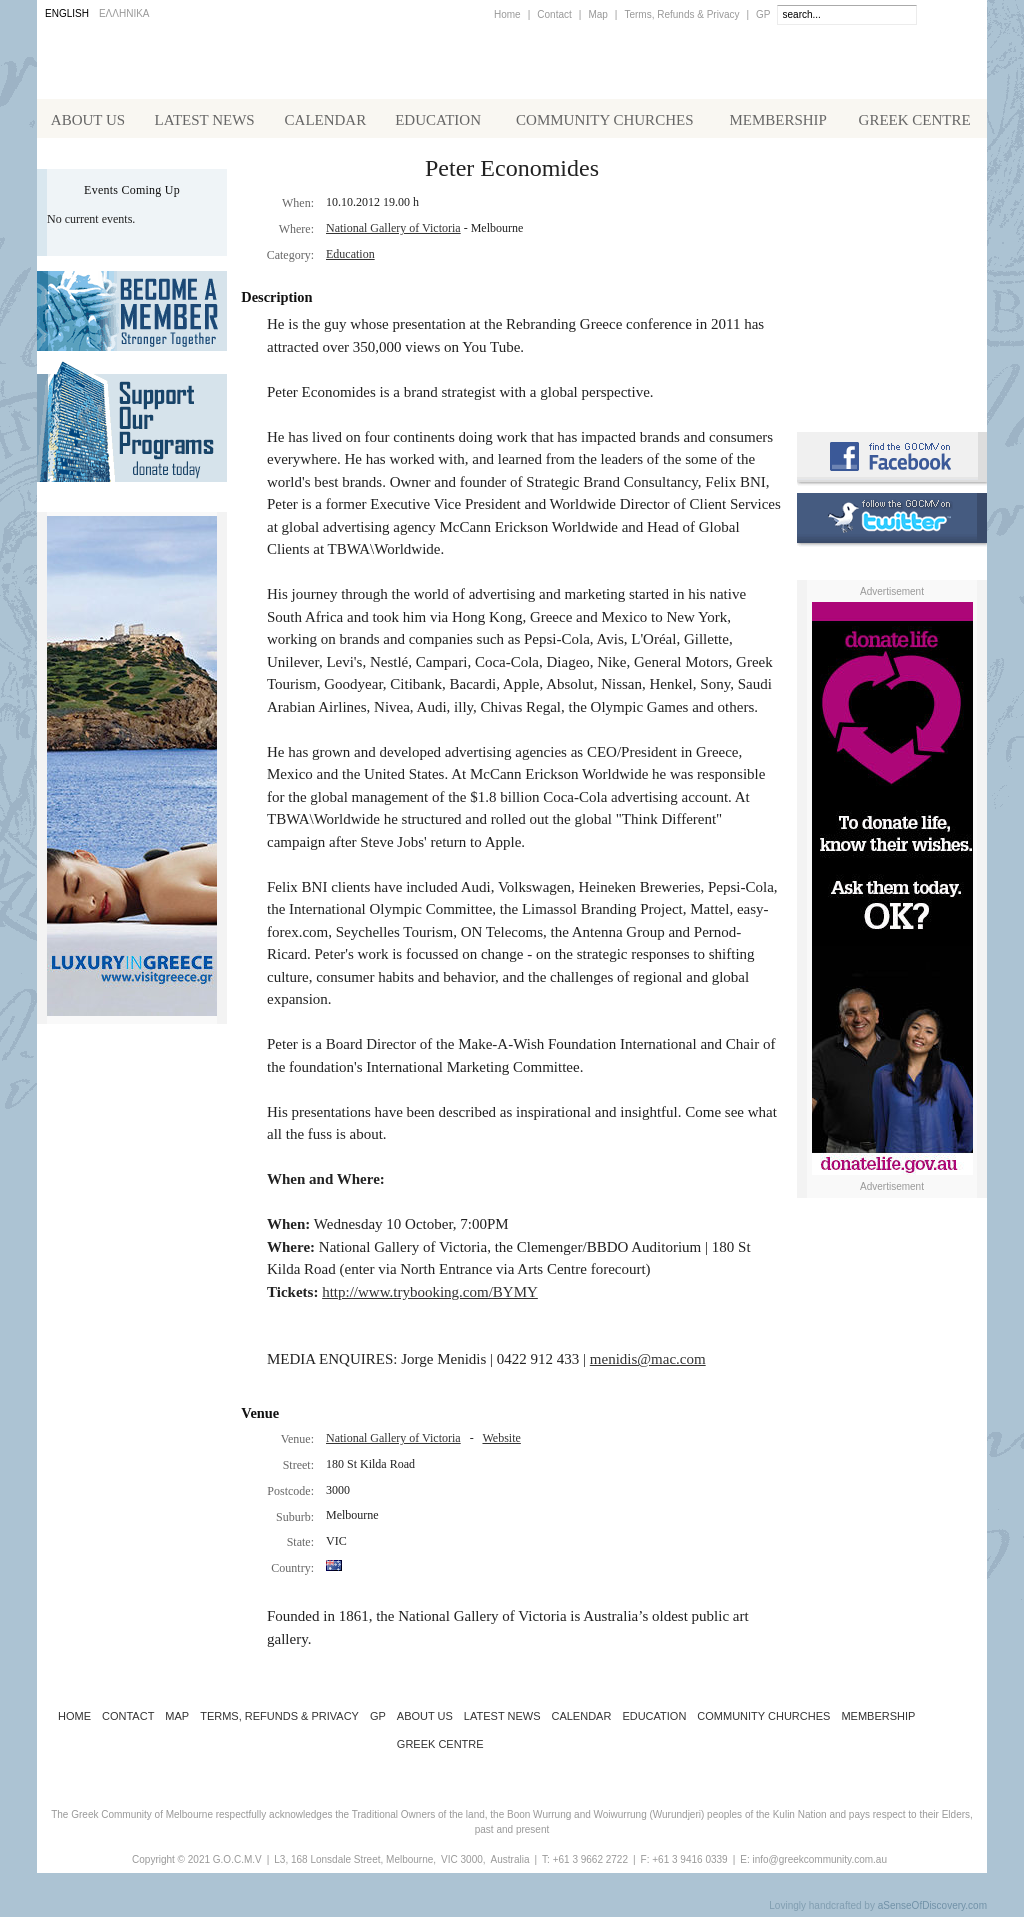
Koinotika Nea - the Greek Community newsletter (892, 279)
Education (350, 258)
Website (501, 1442)
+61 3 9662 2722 (590, 1863)
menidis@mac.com (648, 1363)
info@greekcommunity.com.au (819, 1863)
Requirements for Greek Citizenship (892, 372)
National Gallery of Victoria (393, 232)
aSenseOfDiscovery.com (932, 1909)
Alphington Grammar (892, 195)
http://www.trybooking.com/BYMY (430, 1296)
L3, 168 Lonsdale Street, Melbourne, (355, 1863)
